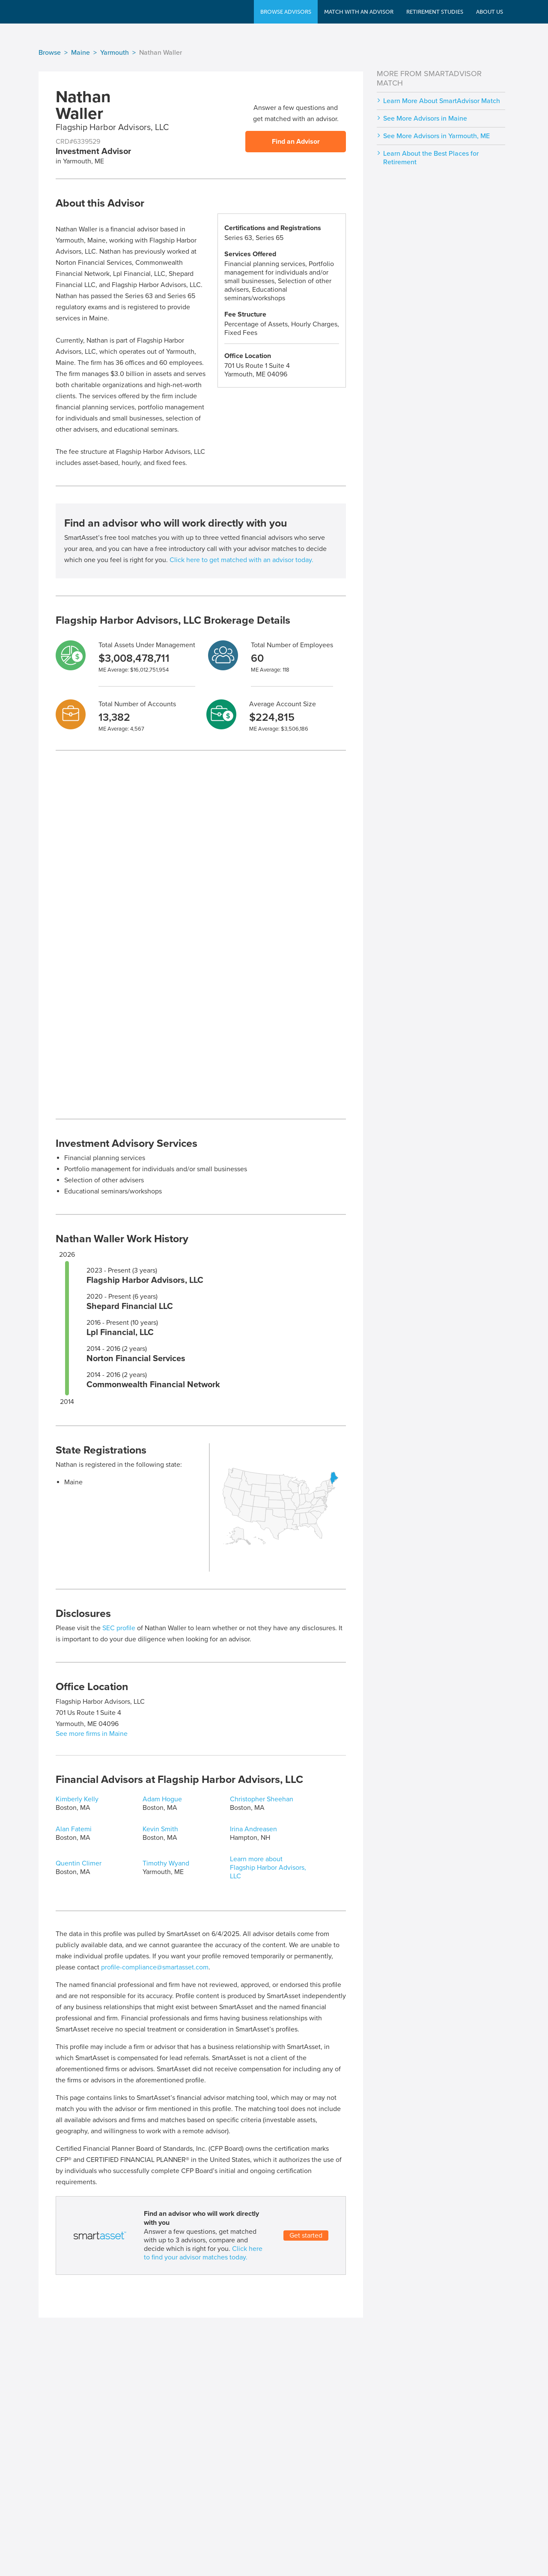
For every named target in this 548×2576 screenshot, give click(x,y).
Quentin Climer (78, 1863)
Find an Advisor (296, 141)
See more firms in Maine (92, 1733)
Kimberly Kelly (77, 1799)
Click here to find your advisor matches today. (203, 2253)
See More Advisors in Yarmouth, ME (436, 136)
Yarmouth (114, 52)
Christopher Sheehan (261, 1799)
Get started (305, 2235)
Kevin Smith (160, 1829)
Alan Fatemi (74, 1829)
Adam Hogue (162, 1799)
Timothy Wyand (166, 1863)
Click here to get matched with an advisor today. (241, 560)
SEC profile (118, 1628)
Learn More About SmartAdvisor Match (441, 101)
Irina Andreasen (253, 1829)
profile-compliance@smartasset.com (154, 1967)
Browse (50, 52)
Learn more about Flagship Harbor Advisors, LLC (268, 1867)
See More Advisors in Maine (425, 118)
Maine (80, 52)
